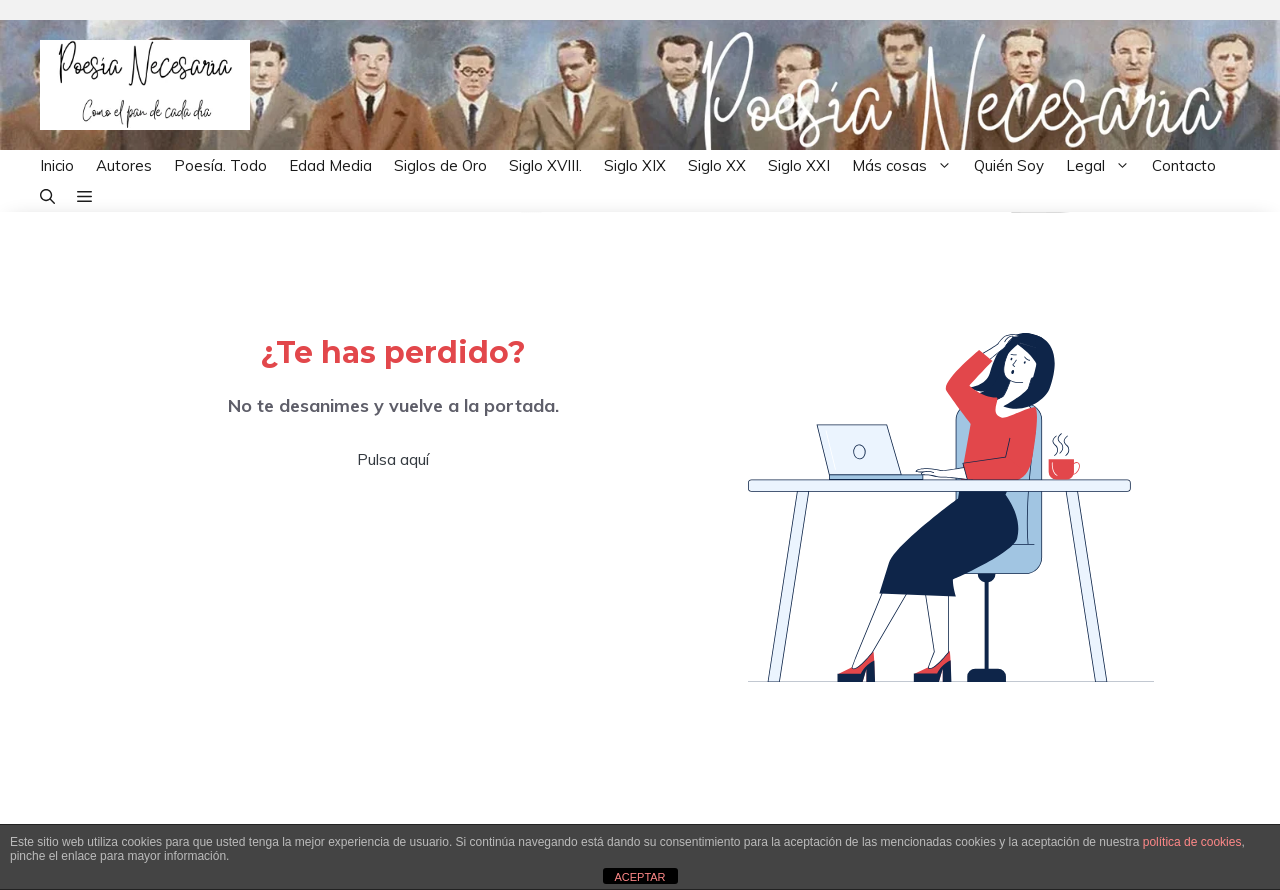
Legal (1103, 165)
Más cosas (907, 165)
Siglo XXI (799, 165)
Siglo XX (717, 165)
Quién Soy (1009, 165)
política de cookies (1192, 842)
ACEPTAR (639, 877)
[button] (47, 196)
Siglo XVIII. (545, 165)
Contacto (1184, 165)
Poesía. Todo (220, 165)
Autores (124, 165)
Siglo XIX (635, 165)
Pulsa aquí (393, 459)
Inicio (57, 165)
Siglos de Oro (440, 165)
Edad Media (330, 165)
